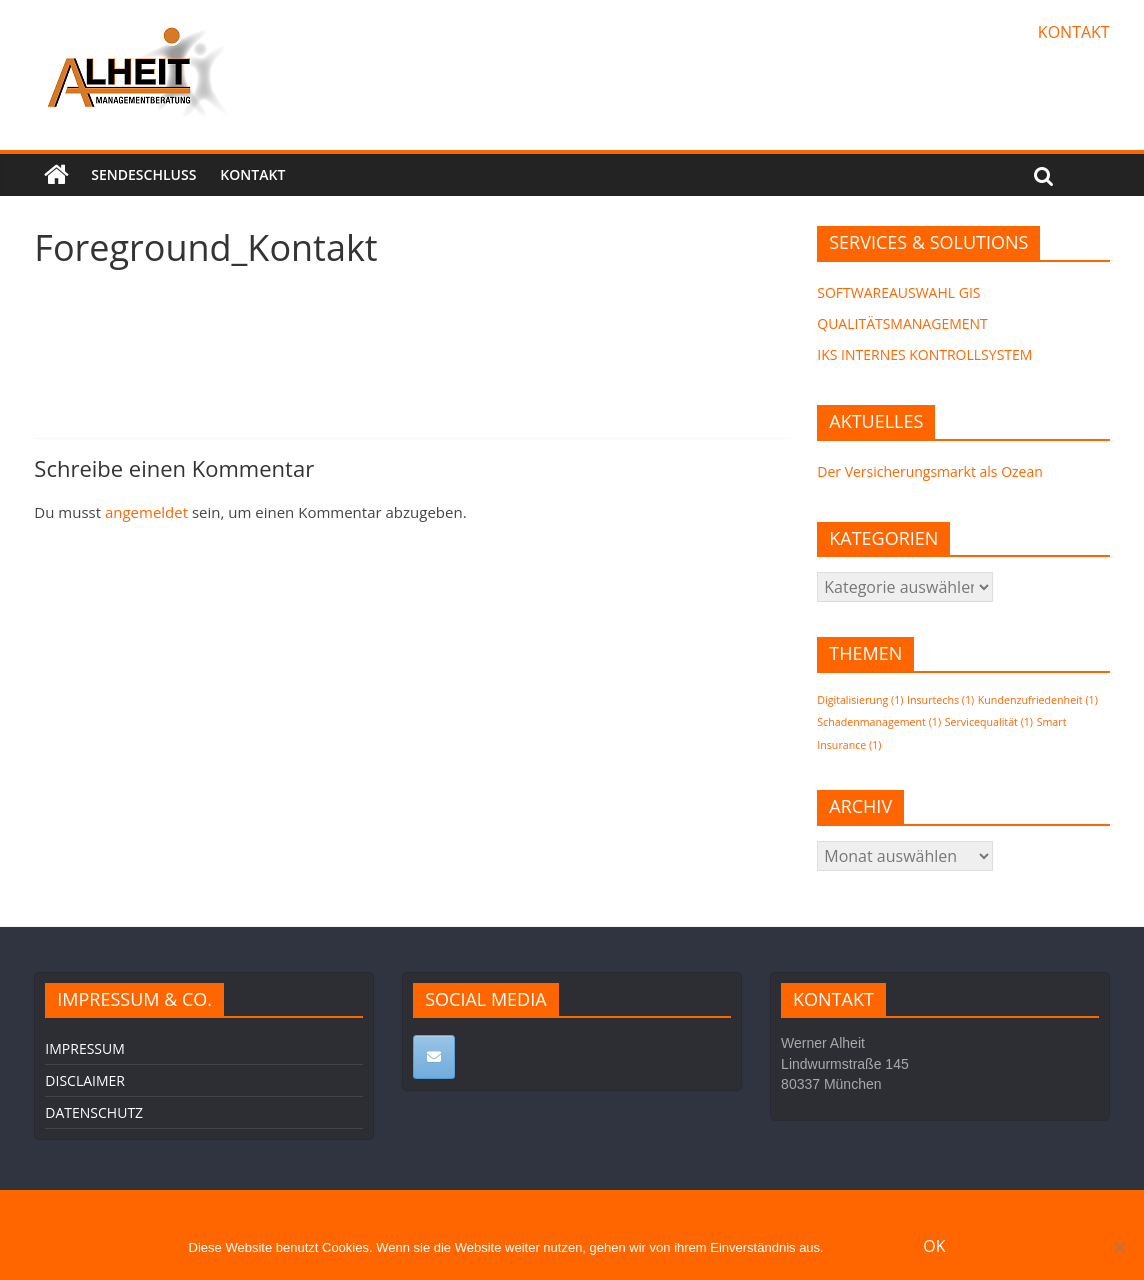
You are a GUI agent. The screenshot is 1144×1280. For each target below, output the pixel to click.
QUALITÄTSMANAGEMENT (902, 323)
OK (934, 1246)
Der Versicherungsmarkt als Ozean (930, 471)
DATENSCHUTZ (94, 1112)
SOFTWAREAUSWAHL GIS (898, 292)
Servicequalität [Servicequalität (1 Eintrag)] (989, 722)
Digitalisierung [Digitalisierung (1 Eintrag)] (860, 700)
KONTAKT (1074, 32)
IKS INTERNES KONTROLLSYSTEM (924, 354)
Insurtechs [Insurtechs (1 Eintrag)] (940, 700)
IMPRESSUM (85, 1048)
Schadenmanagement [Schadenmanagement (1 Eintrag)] (879, 722)
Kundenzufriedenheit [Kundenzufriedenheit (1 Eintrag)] (1038, 700)
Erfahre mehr (865, 1247)
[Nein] (1119, 1247)
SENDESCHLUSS (143, 174)
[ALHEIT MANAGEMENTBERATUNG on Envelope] (434, 1057)
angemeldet (146, 512)
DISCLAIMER (85, 1080)
